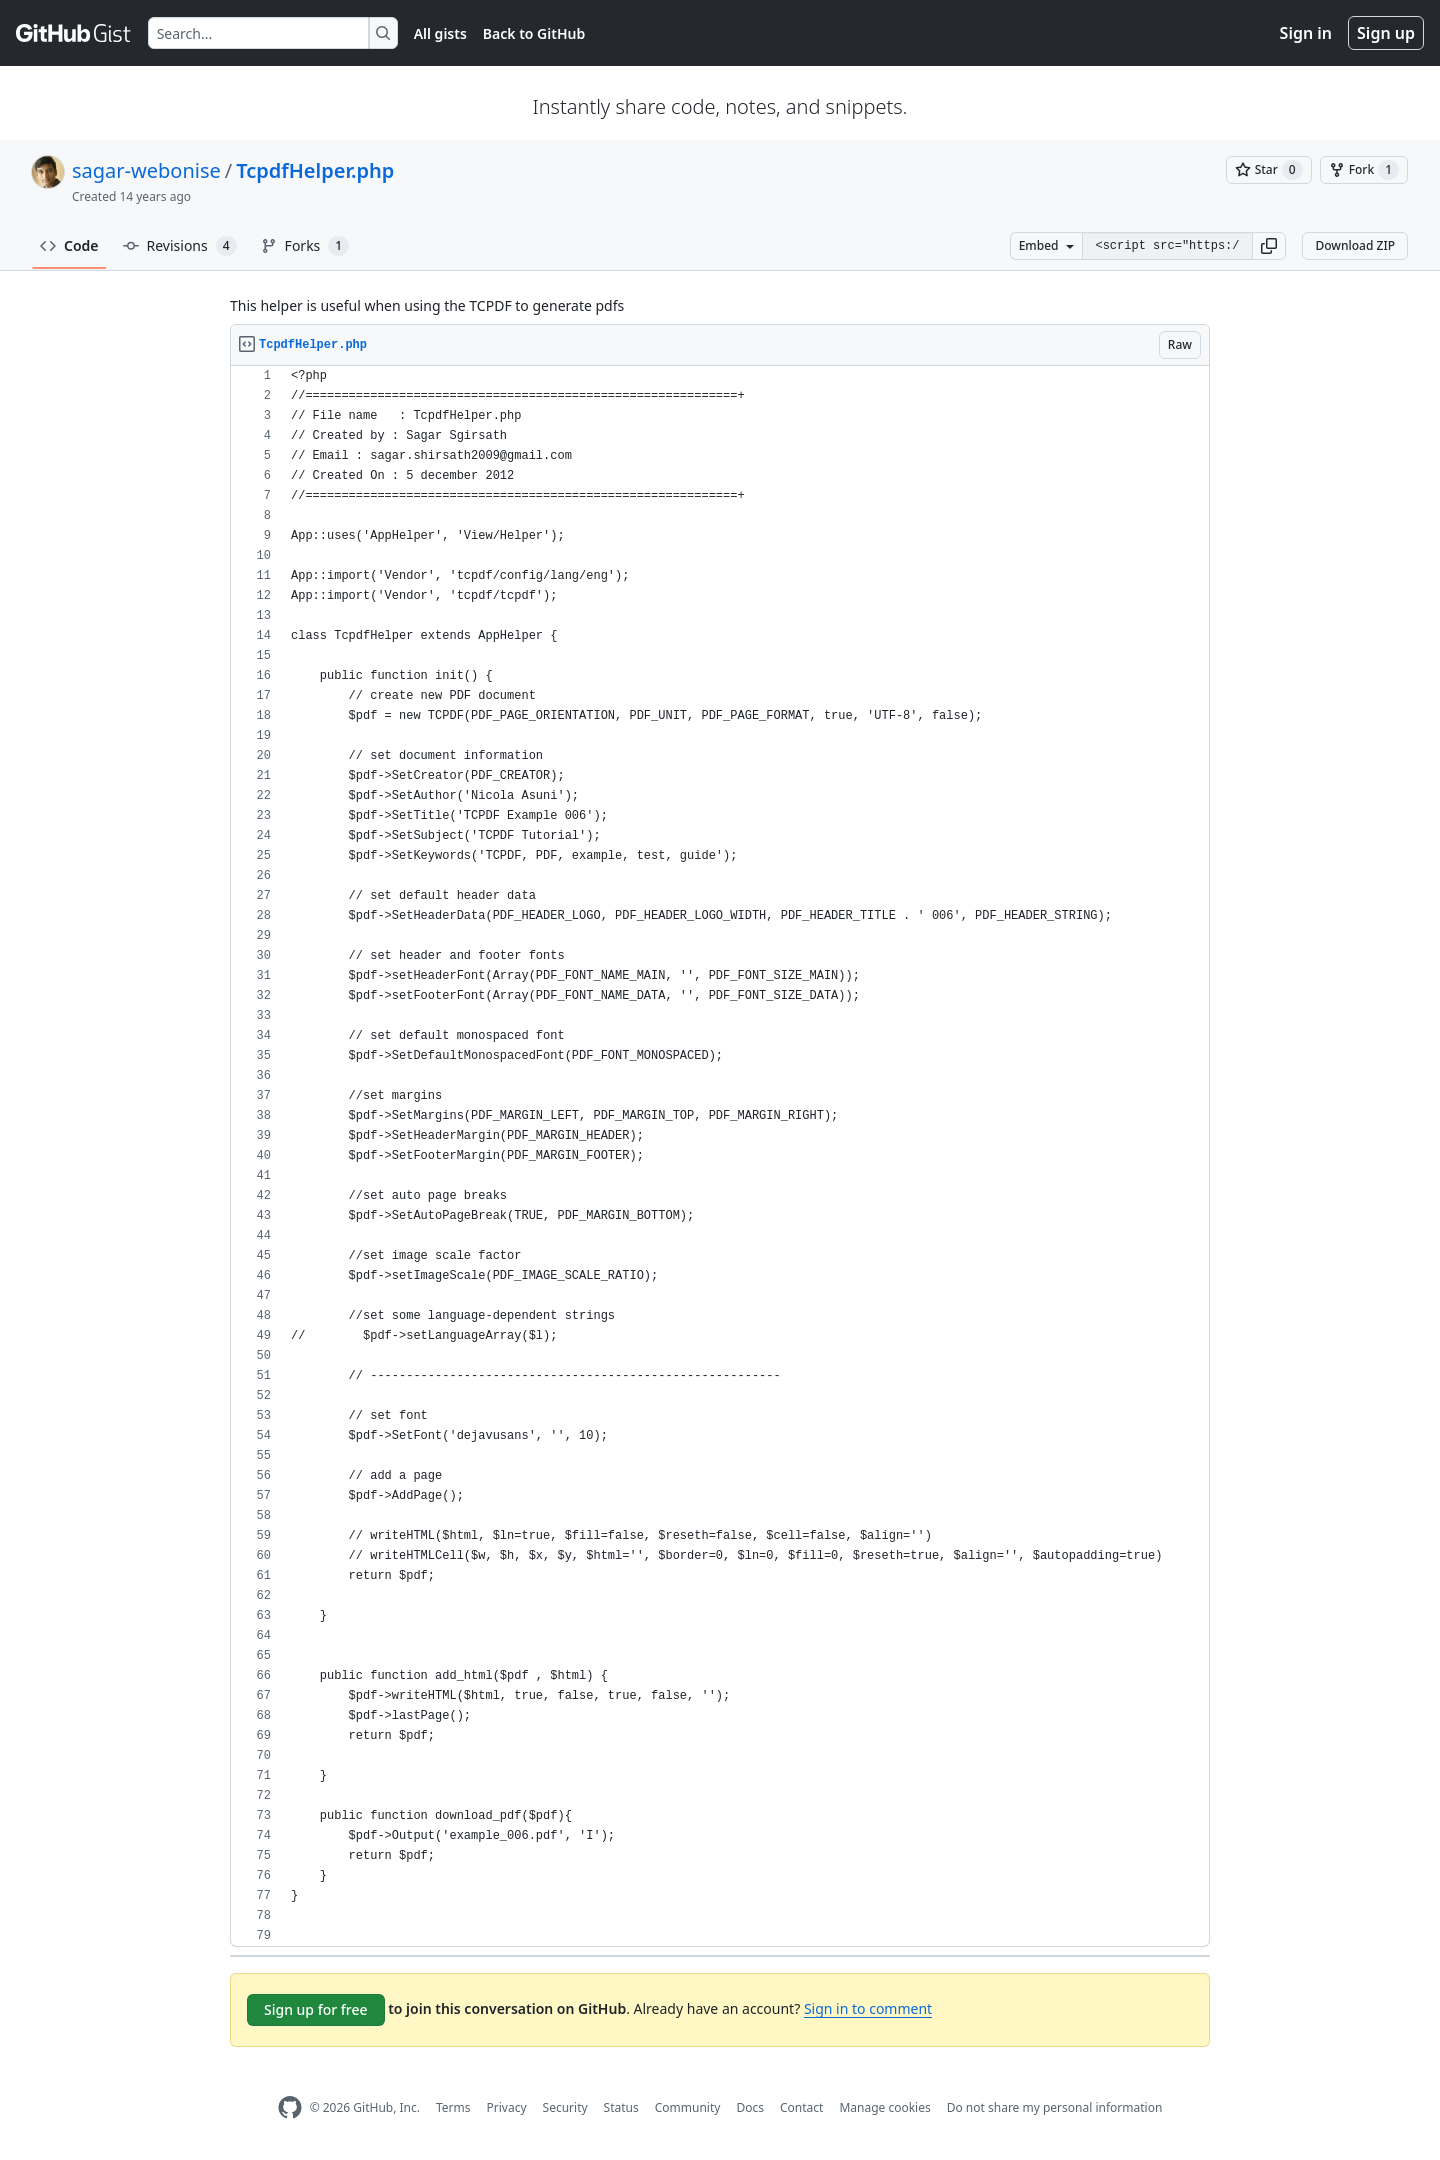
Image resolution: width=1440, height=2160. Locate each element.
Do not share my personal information (1055, 2107)
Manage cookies (884, 2107)
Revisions (180, 246)
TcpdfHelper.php (315, 170)
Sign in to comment (868, 2008)
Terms (453, 2107)
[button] (1269, 246)
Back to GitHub (534, 33)
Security (565, 2107)
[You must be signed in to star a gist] (1269, 170)
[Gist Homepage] (74, 33)
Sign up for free (316, 2009)
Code (69, 245)
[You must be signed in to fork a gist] (1364, 170)
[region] (720, 1156)
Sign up (1386, 33)
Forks (305, 246)
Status (621, 2107)
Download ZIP (1355, 245)
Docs (750, 2107)
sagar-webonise (146, 170)
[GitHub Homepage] (290, 2107)
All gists (440, 33)
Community (688, 2107)
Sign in (1306, 33)
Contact (801, 2107)
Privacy (507, 2107)
